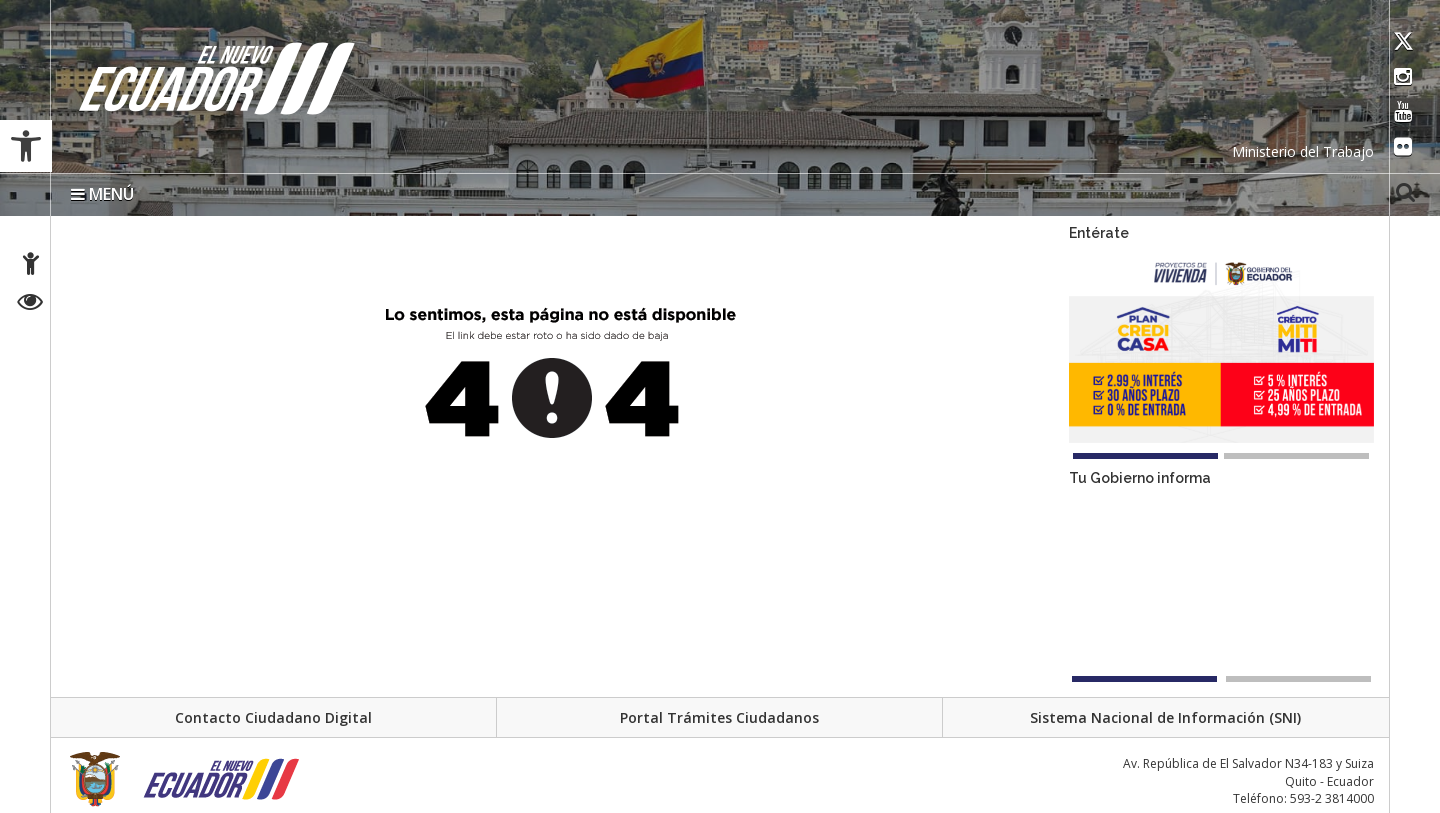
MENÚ (102, 194)
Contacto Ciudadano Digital (273, 717)
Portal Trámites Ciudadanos (719, 717)
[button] (26, 146)
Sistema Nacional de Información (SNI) (1165, 717)
